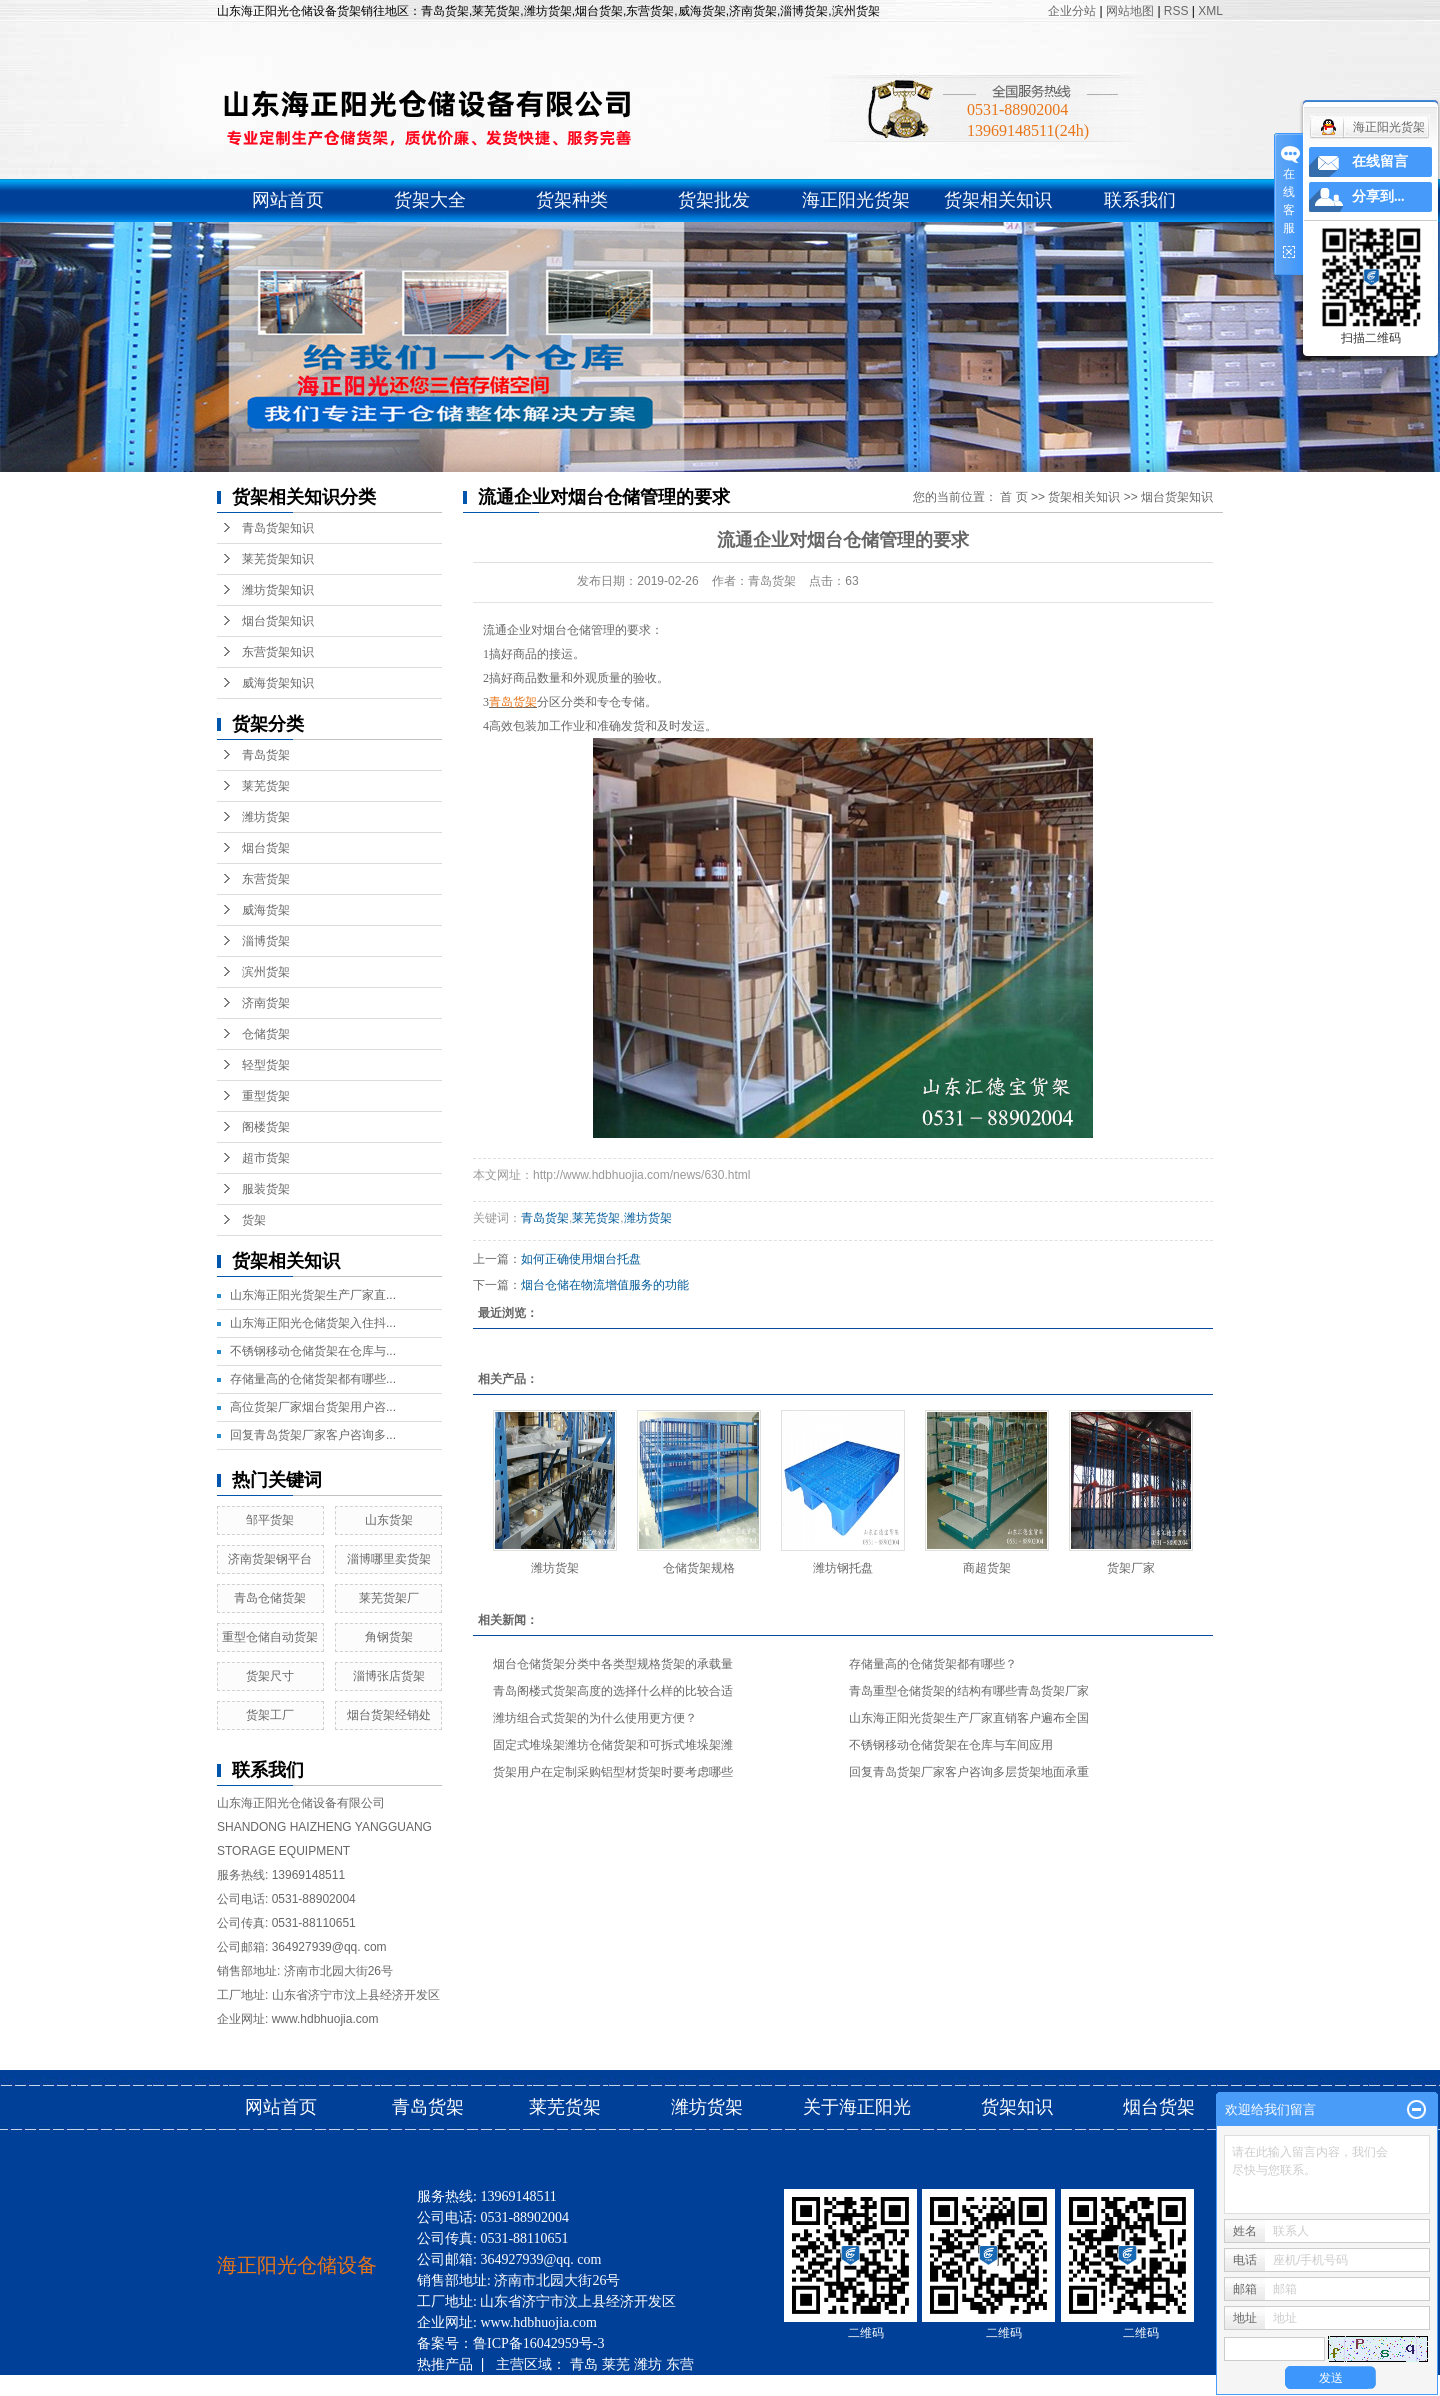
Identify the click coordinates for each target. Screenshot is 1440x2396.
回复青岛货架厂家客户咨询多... (313, 1435)
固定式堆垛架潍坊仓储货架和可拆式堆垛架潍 (613, 1745)
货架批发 (714, 200)
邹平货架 (270, 1520)
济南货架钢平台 (270, 1559)
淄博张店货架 (389, 1676)
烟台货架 (266, 848)
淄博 (463, 2385)
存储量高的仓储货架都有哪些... (313, 1379)
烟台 (559, 2385)
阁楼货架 (266, 1127)
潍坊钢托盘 (843, 1568)
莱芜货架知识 (278, 559)
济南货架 (266, 1003)
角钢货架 (389, 1637)
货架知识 (1019, 2107)
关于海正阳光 (857, 2107)
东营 (680, 2364)
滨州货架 (266, 972)
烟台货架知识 (278, 621)
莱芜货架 (266, 786)
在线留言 (1380, 161)
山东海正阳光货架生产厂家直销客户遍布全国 (969, 1718)
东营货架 (266, 879)
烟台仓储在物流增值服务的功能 (605, 1285)
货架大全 (430, 200)
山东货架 (389, 1520)
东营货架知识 (278, 652)
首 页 (1013, 497)
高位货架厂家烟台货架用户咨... (313, 1407)
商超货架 (987, 1568)
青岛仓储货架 (270, 1598)
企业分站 (1072, 11)
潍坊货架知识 (278, 590)
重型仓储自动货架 (270, 1637)
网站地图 (1131, 11)
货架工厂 (270, 1715)
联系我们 (1140, 200)
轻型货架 (266, 1065)
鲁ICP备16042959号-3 (538, 2343)
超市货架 (266, 1158)
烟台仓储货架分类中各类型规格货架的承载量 (613, 1664)
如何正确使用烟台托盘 (581, 1259)
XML (1210, 11)
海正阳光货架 (856, 200)
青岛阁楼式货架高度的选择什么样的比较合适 (613, 1691)
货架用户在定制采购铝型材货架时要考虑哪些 (613, 1772)
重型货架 (266, 1096)
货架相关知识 (998, 200)
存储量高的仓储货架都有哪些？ (933, 1664)
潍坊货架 (266, 817)
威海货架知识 (278, 683)
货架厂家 (1131, 1568)
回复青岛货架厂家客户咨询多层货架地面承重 (969, 1772)
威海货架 (266, 910)
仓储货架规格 (699, 1568)
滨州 (495, 2385)
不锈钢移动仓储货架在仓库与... (313, 1351)
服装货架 (266, 1189)
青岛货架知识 (278, 528)
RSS (1176, 11)
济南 (527, 2385)
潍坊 (648, 2364)
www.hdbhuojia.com (325, 2019)
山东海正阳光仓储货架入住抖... (313, 1323)
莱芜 (616, 2364)
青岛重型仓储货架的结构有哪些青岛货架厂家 (969, 1691)
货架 (254, 1220)
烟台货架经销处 (389, 1715)
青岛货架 (266, 755)
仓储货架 (266, 1034)
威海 (431, 2385)
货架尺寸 (270, 1676)
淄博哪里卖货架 (389, 1559)
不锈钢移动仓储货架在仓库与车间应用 (951, 1745)
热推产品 (445, 2364)
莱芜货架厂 (389, 1598)
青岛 (584, 2364)
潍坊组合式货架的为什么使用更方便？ (595, 1718)
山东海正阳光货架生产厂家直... (313, 1295)
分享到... (1378, 196)
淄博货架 (266, 941)
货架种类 (572, 200)
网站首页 (288, 200)
